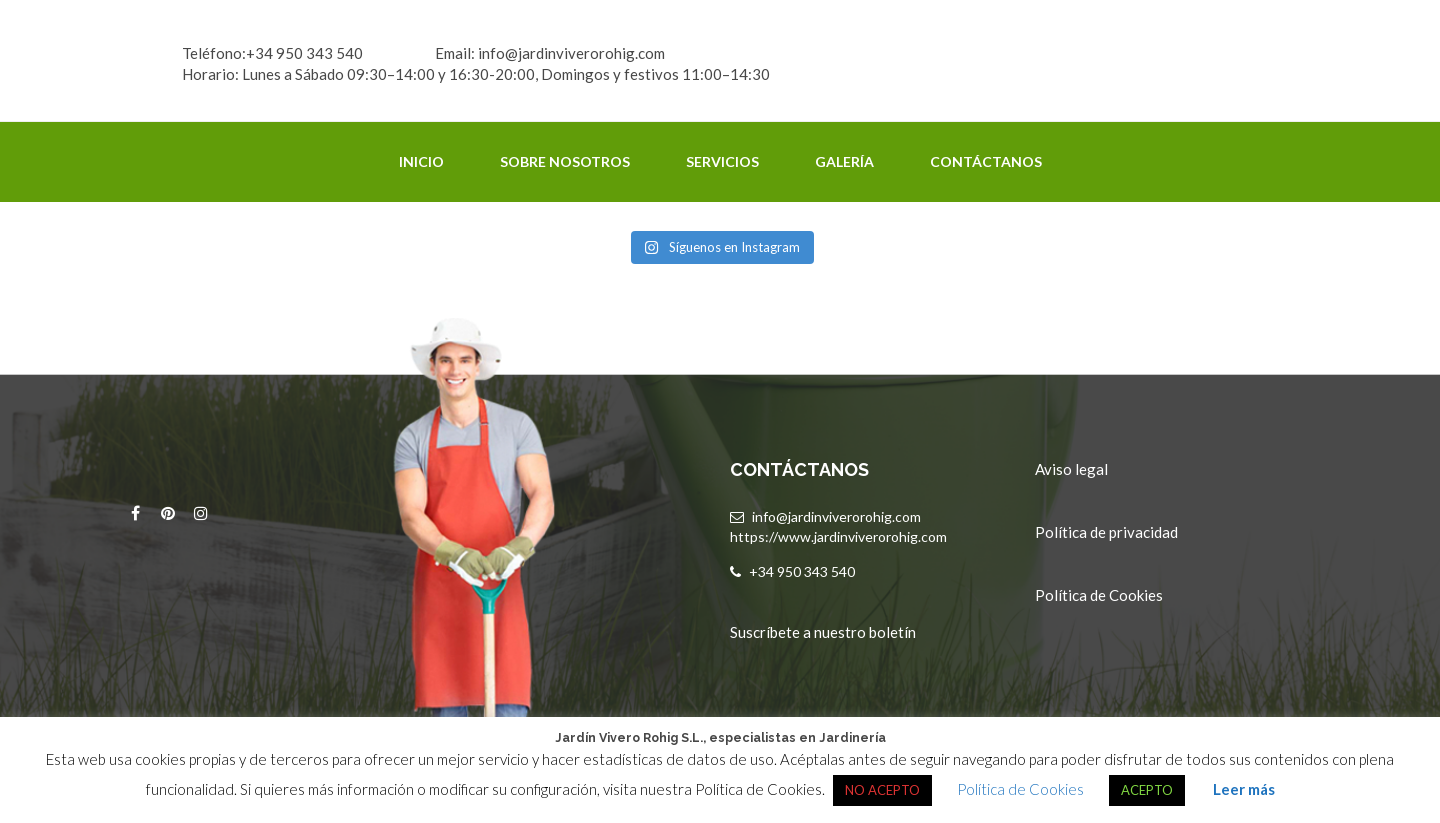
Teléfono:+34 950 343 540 (272, 53)
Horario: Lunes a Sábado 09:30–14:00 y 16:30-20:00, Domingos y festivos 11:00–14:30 (476, 74)
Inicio (421, 161)
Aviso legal (1071, 469)
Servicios (722, 161)
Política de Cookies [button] (1020, 789)
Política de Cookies (1099, 595)
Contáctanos (986, 161)
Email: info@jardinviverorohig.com (550, 53)
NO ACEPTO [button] (882, 790)
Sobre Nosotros (565, 161)
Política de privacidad (1106, 532)
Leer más (1244, 789)
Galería (844, 161)
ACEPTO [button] (1147, 790)
